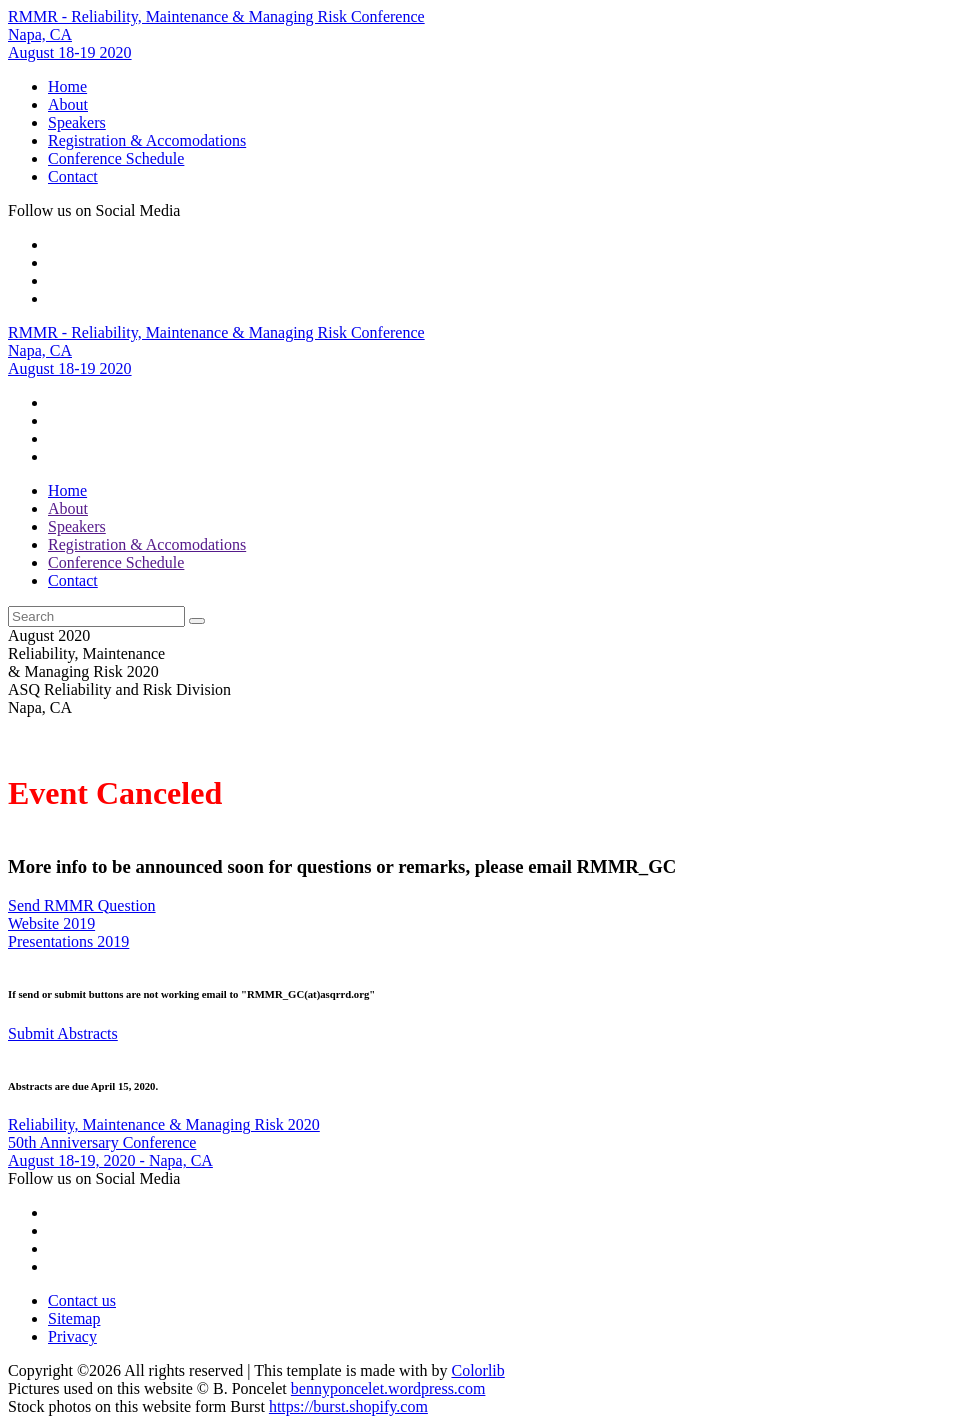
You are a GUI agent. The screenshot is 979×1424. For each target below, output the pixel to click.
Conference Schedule (116, 158)
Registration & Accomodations (147, 140)
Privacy (72, 1336)
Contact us (82, 1300)
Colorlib (477, 1370)
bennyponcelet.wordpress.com (388, 1388)
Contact (73, 176)
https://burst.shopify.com (348, 1406)
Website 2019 (51, 923)
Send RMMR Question (82, 905)
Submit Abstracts (63, 1033)
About (68, 104)
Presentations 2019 (68, 941)
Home (67, 86)
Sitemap (74, 1318)
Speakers (77, 122)
